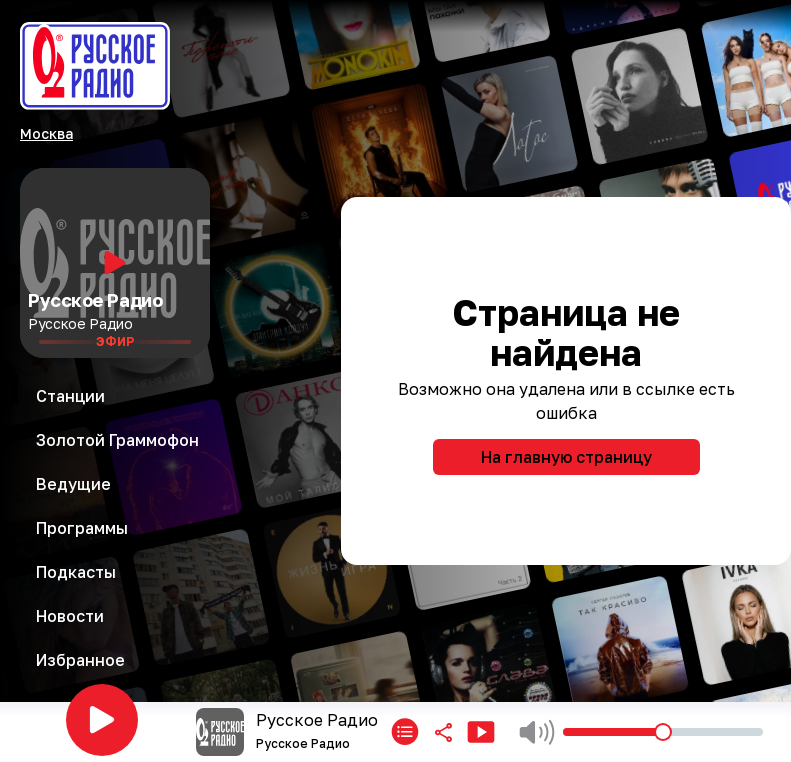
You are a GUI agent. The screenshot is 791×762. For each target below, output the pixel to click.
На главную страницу (566, 457)
